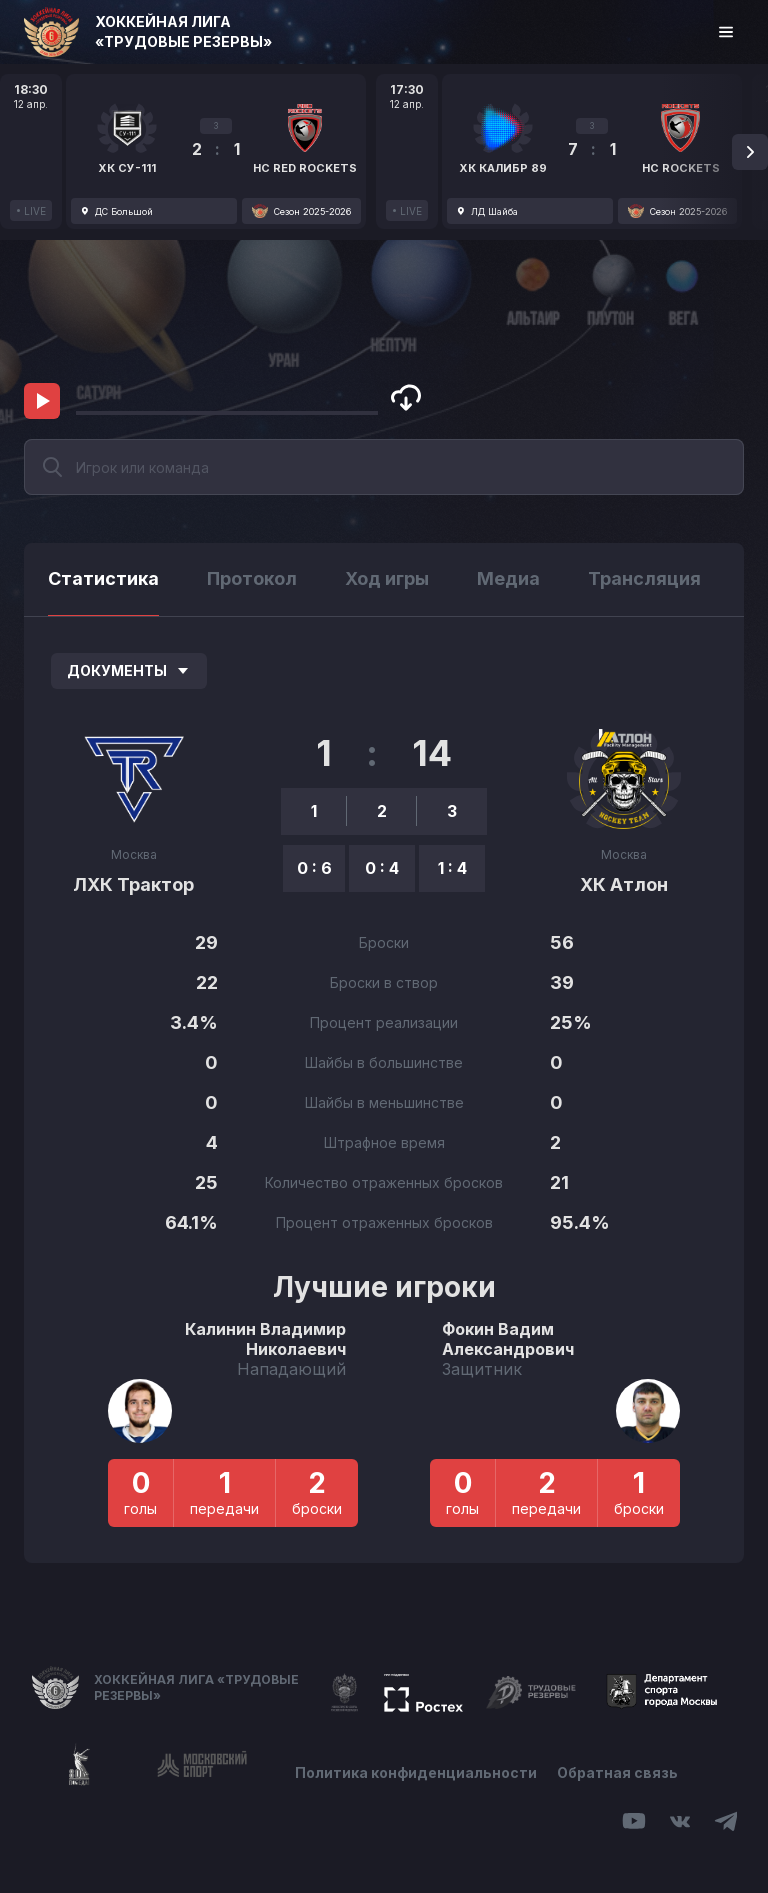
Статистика (103, 578)
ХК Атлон (624, 884)
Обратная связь (617, 1772)
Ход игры (387, 578)
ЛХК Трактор (133, 884)
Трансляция (644, 578)
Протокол (252, 578)
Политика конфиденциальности (416, 1772)
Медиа (508, 578)
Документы (129, 670)
